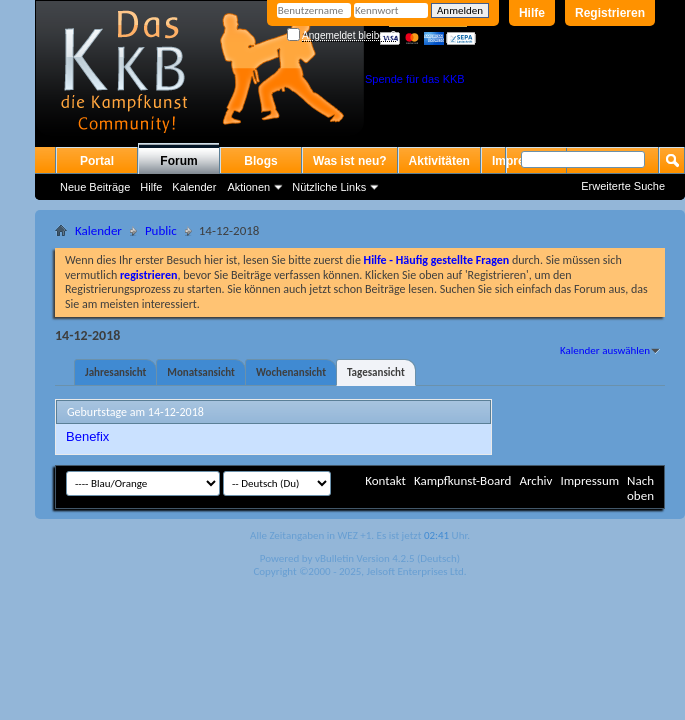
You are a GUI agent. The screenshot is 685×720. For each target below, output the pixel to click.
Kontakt (385, 480)
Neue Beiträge (95, 187)
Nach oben (640, 488)
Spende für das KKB (415, 79)
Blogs (260, 161)
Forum (178, 161)
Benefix (87, 436)
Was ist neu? (350, 161)
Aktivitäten (439, 161)
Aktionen (248, 187)
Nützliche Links (329, 187)
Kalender (194, 187)
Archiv (535, 480)
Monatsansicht (201, 372)
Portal (97, 161)
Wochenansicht (291, 372)
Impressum (589, 480)
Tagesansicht (376, 372)
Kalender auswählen (605, 350)
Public (161, 230)
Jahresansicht (115, 372)
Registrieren (610, 13)
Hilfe (532, 13)
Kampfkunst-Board (463, 480)
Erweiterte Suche (623, 186)
